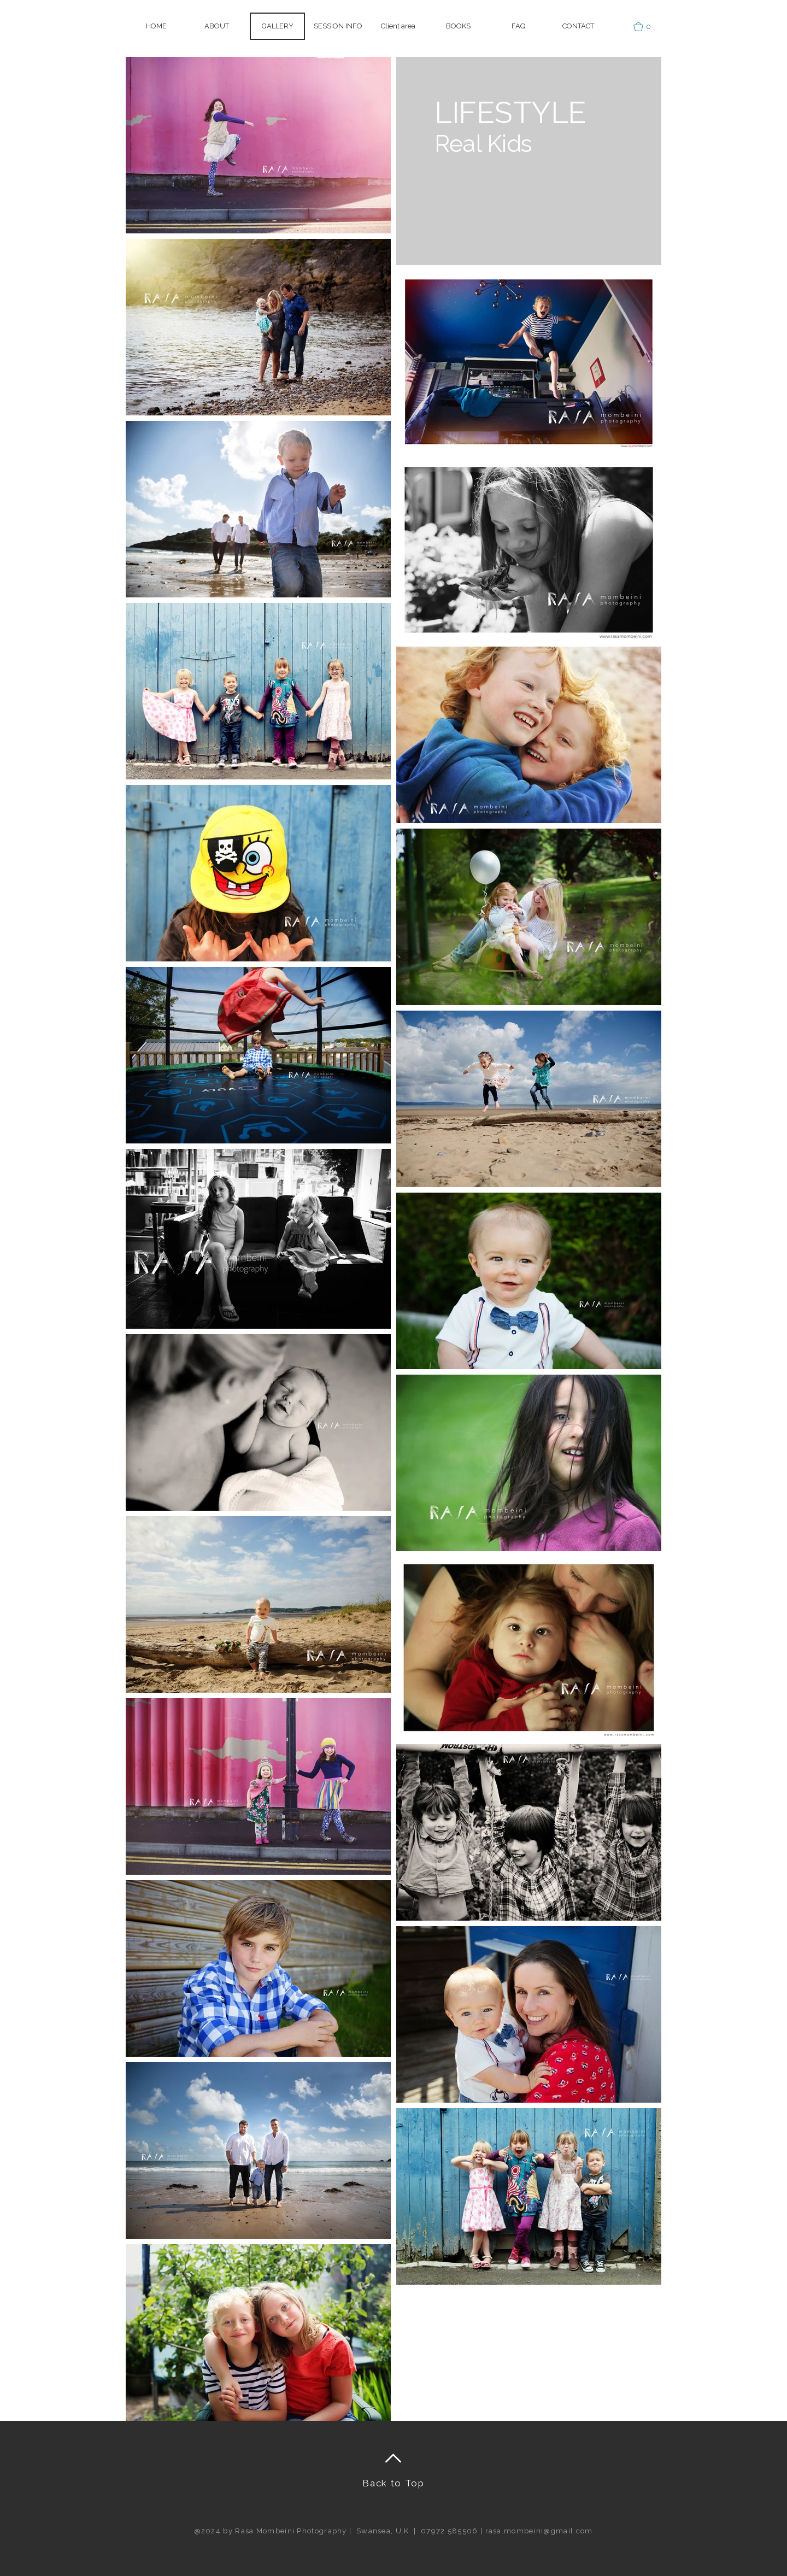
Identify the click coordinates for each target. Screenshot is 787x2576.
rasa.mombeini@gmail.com (539, 2531)
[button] (398, 26)
